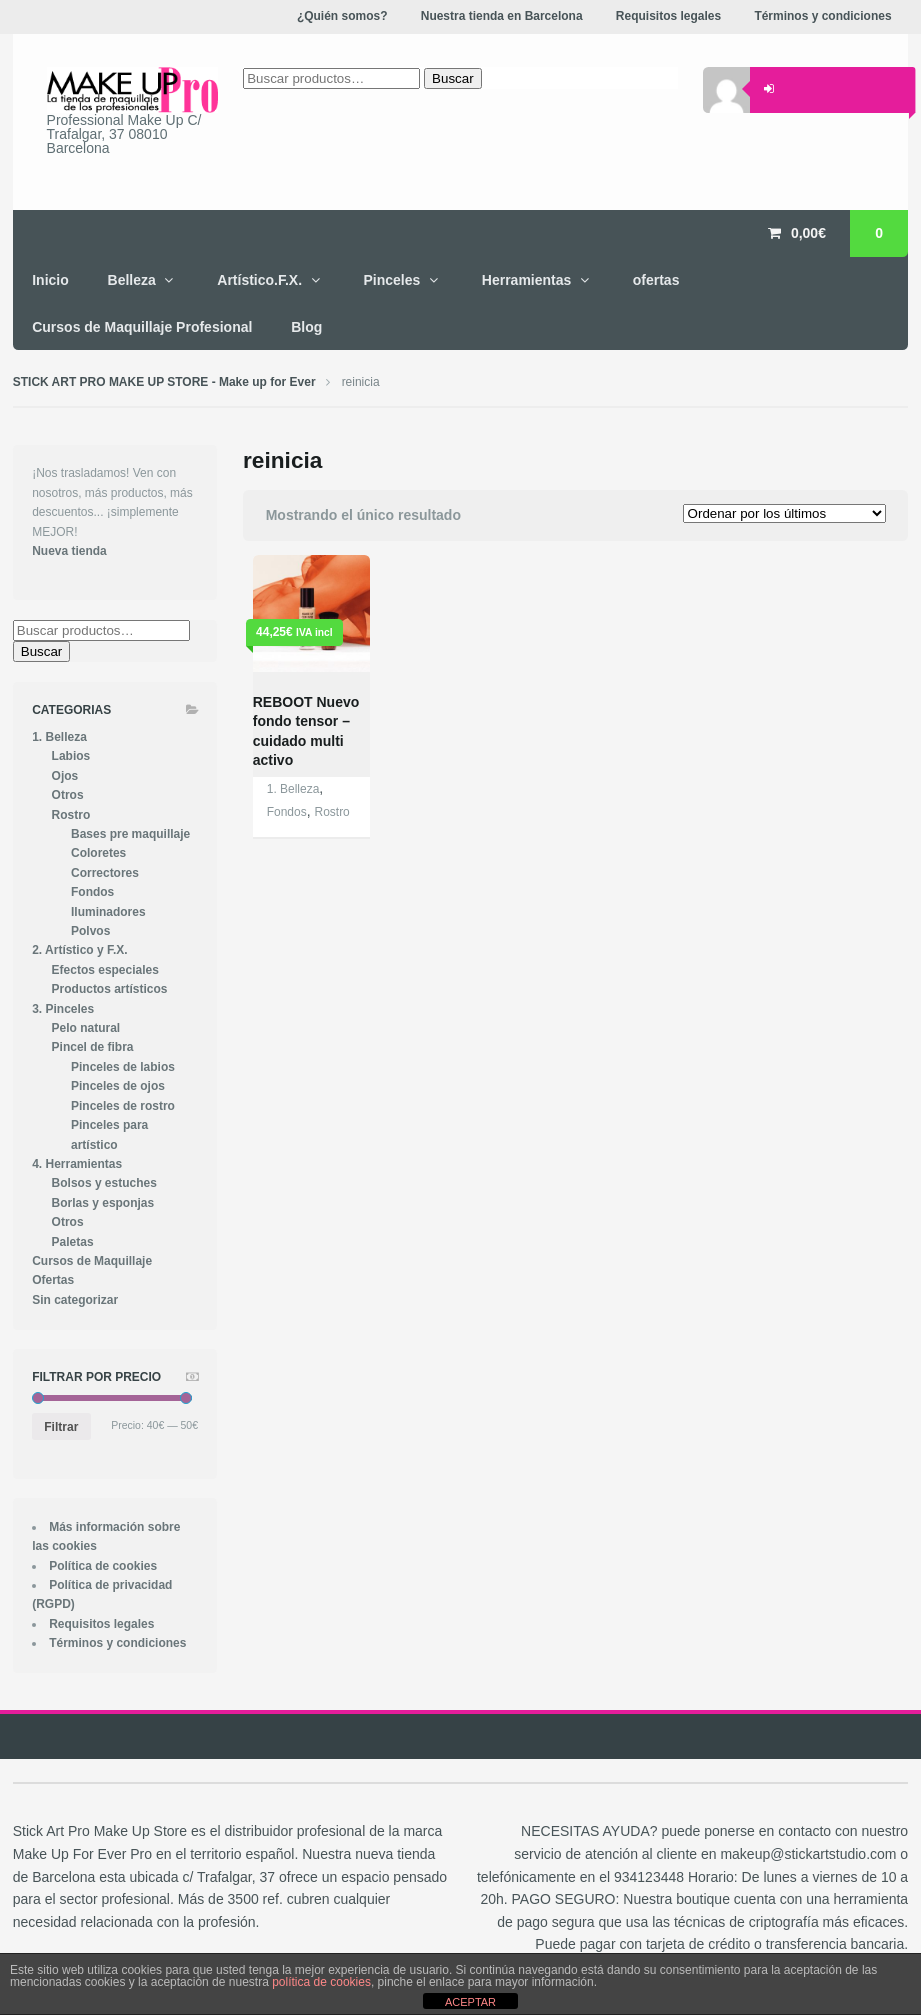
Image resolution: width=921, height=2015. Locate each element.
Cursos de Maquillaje (92, 1261)
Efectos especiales (105, 970)
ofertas (656, 280)
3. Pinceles (63, 1009)
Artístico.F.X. (259, 280)
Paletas (73, 1242)
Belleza (132, 280)
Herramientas (527, 280)
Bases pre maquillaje (130, 834)
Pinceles (392, 280)
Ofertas (53, 1280)
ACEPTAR (470, 2002)
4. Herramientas (77, 1164)
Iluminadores (108, 912)
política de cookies (321, 1982)
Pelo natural (86, 1028)
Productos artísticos (110, 989)
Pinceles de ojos (118, 1086)
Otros (68, 795)
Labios (71, 756)
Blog (306, 327)
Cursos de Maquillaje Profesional (142, 327)
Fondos (287, 812)
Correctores (105, 873)
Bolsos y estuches (104, 1183)
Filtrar (61, 1427)
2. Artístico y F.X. (79, 950)
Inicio (50, 280)
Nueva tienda (69, 551)
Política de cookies (103, 1566)
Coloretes (98, 853)
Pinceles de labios (123, 1067)
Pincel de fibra (93, 1047)
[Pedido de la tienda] (784, 513)
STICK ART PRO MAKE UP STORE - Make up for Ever (164, 382)
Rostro (331, 812)
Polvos (90, 931)
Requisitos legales (101, 1624)
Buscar (41, 651)
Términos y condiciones (117, 1643)
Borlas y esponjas (103, 1203)
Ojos (65, 776)
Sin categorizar (75, 1300)
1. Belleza (293, 789)
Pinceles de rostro (123, 1106)
